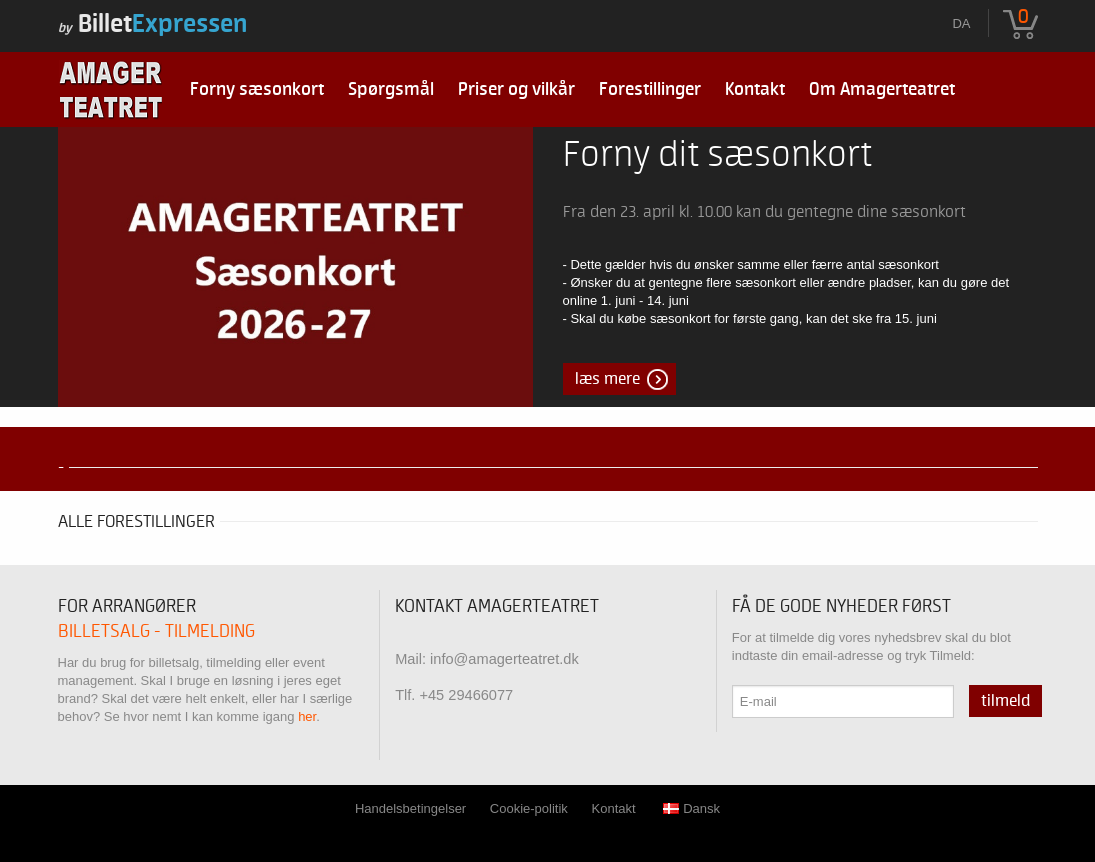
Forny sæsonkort (257, 89)
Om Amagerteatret (882, 89)
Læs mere (607, 379)
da (961, 23)
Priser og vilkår (516, 89)
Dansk (691, 808)
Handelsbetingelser (410, 808)
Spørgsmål (391, 89)
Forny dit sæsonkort (717, 155)
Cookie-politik (529, 808)
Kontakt (755, 89)
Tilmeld (1005, 701)
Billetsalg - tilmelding (156, 631)
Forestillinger (650, 89)
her (307, 716)
